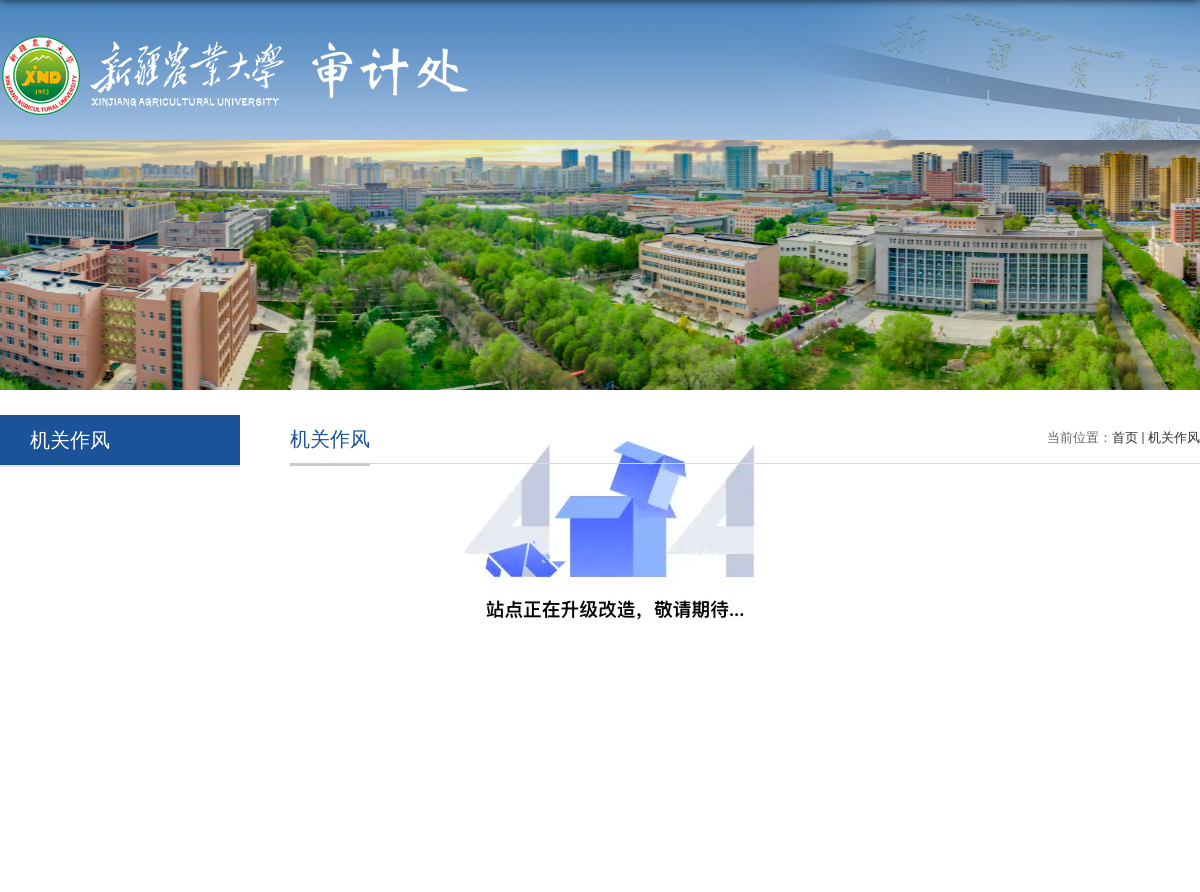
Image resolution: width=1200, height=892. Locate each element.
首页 (1125, 437)
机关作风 (1174, 437)
